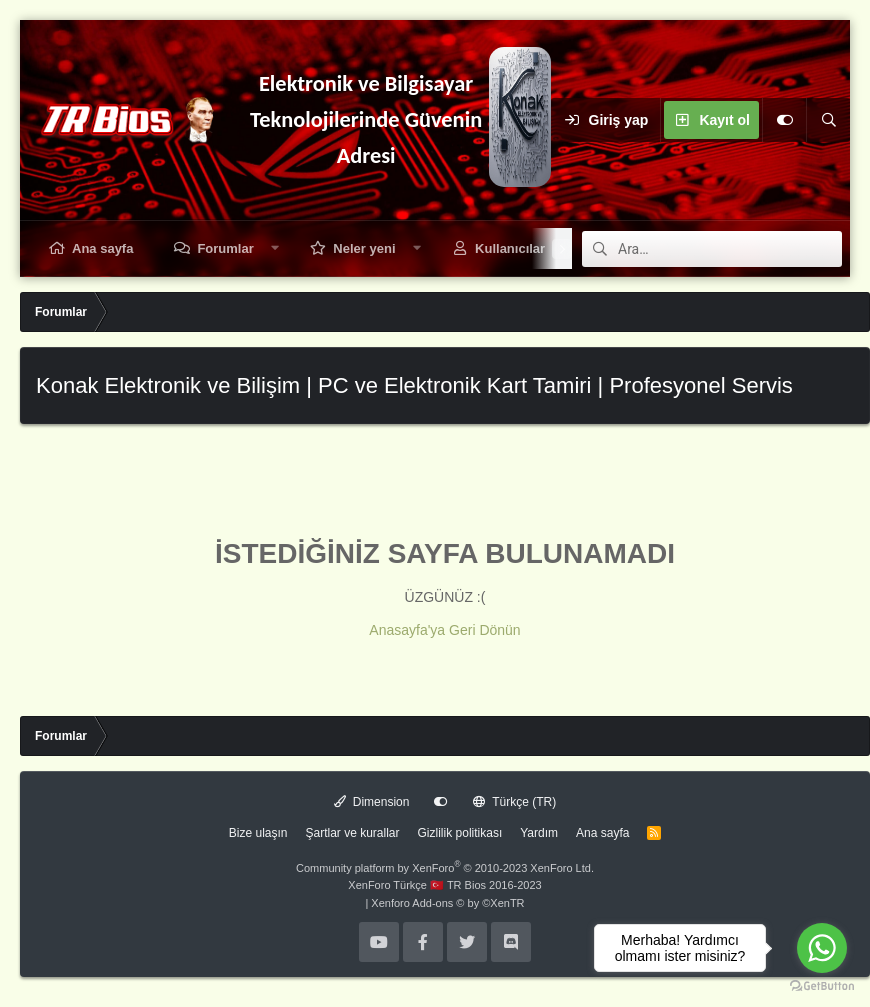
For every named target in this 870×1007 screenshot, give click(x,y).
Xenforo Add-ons (447, 903)
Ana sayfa (102, 248)
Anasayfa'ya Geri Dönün (444, 630)
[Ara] (828, 120)
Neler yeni (364, 248)
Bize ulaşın (258, 833)
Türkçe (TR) (514, 802)
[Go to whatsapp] (822, 948)
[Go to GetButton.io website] (822, 986)
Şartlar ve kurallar (353, 833)
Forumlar (225, 248)
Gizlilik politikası (460, 833)
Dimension (372, 802)
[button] (274, 248)
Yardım (539, 833)
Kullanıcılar (510, 248)
